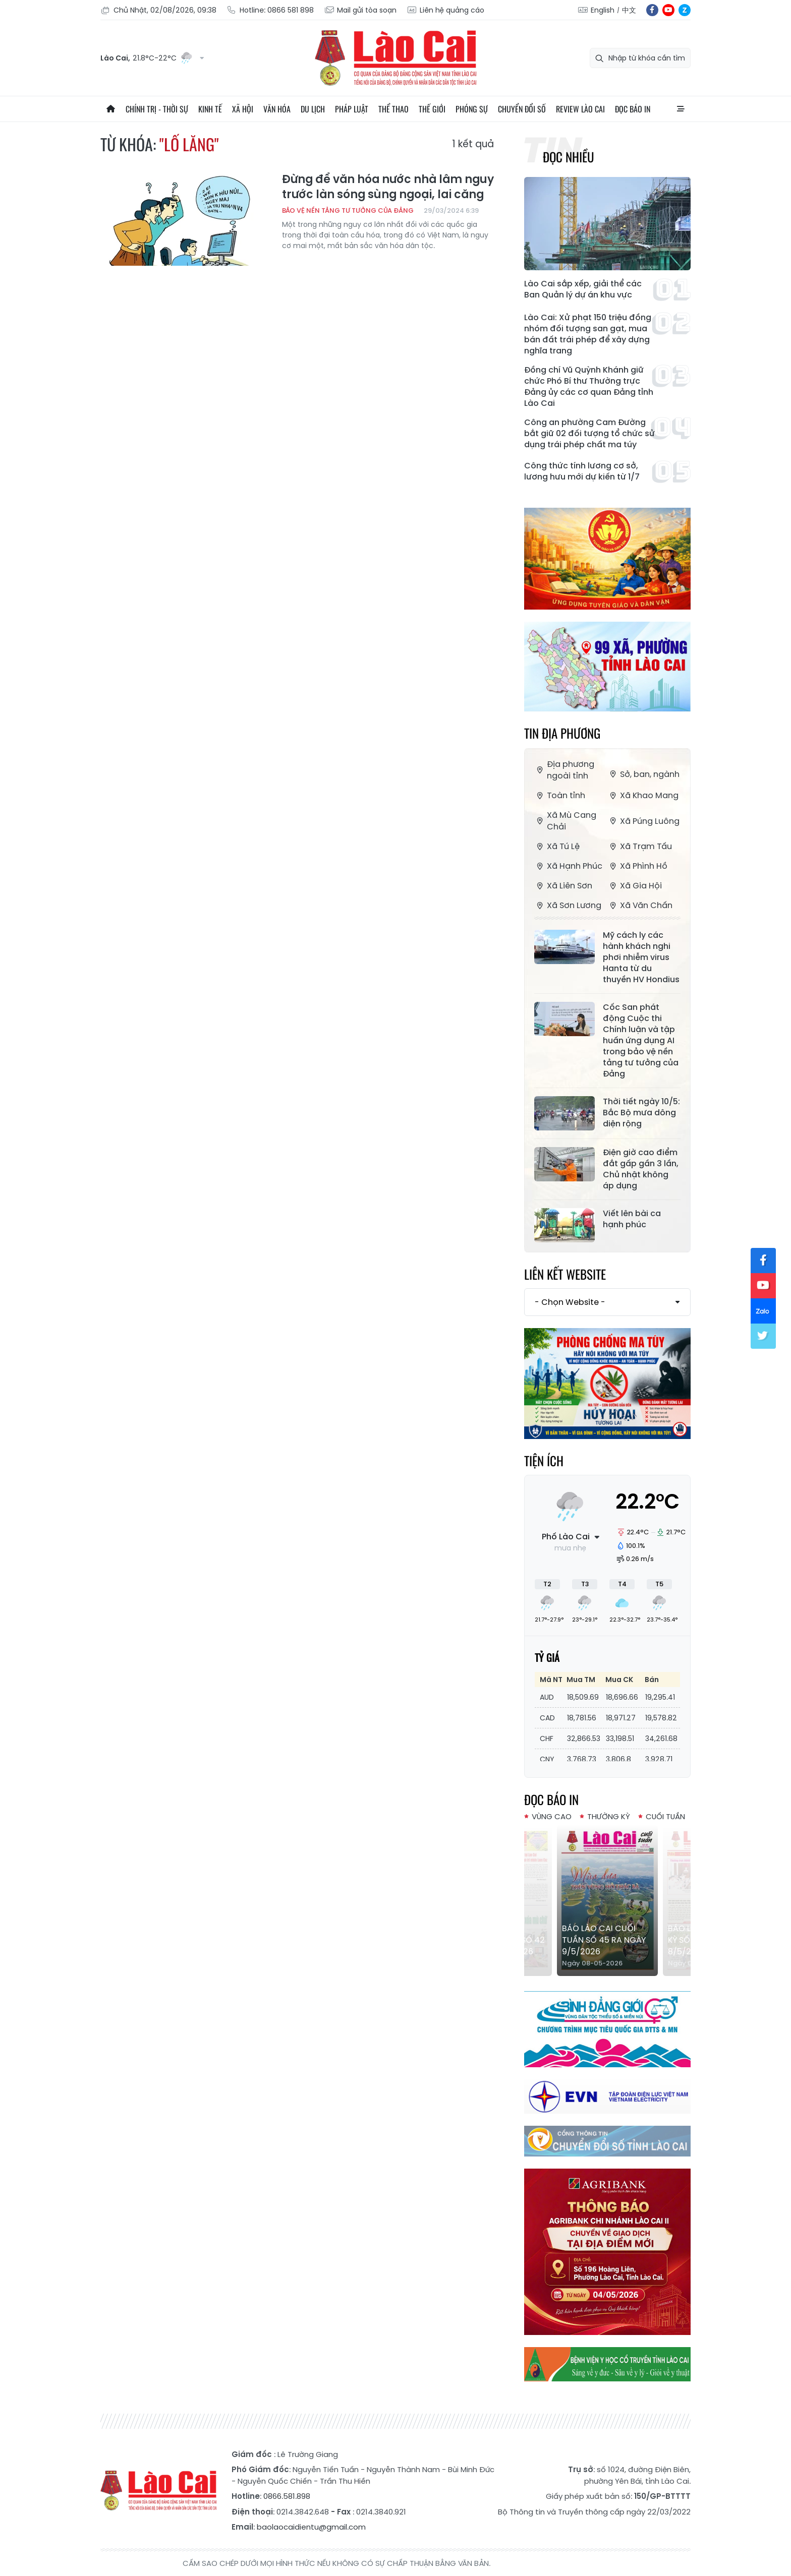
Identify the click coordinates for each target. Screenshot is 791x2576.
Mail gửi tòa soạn (360, 10)
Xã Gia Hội (634, 885)
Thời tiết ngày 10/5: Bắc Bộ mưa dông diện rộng (641, 1112)
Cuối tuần (665, 1816)
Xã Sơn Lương (567, 905)
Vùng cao (552, 1816)
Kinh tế (210, 109)
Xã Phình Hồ (637, 866)
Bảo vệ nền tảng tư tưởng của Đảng (348, 210)
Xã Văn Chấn (639, 905)
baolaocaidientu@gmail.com (311, 2527)
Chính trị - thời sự (157, 109)
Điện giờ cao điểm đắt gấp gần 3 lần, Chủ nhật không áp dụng (641, 1169)
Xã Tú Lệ (557, 846)
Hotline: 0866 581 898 (270, 10)
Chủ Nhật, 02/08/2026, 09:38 (158, 10)
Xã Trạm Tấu (639, 846)
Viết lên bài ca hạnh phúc (632, 1219)
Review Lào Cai (580, 109)
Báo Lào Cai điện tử (395, 58)
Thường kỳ (608, 1816)
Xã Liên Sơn (563, 885)
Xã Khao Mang (643, 795)
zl (685, 10)
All (680, 109)
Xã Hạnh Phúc (568, 866)
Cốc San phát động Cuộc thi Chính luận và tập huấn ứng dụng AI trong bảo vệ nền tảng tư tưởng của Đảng (641, 1041)
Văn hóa (277, 109)
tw (763, 1336)
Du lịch (313, 109)
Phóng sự (472, 109)
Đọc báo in (632, 109)
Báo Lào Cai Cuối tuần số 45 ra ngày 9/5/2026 (604, 1940)
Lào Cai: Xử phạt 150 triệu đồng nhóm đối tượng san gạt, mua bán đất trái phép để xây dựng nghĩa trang (587, 334)
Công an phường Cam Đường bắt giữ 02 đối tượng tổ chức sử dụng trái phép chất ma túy (589, 433)
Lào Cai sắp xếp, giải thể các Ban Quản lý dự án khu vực (583, 289)
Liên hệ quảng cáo (445, 10)
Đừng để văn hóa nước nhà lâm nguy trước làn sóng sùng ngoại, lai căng (388, 187)
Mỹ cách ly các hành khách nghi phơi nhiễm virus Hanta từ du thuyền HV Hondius (641, 957)
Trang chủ (110, 109)
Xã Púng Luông (643, 821)
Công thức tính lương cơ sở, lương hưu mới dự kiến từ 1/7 (582, 471)
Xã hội (242, 109)
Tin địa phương (562, 733)
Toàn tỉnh (559, 795)
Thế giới (432, 109)
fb (652, 10)
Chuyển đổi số (522, 109)
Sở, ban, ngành (643, 774)
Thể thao (393, 109)
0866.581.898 (286, 2496)
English (602, 10)
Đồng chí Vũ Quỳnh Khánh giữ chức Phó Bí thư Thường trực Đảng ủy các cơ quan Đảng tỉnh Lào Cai (588, 387)
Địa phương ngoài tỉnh (564, 770)
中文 (629, 10)
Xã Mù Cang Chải (565, 820)
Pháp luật (351, 109)
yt (668, 10)
